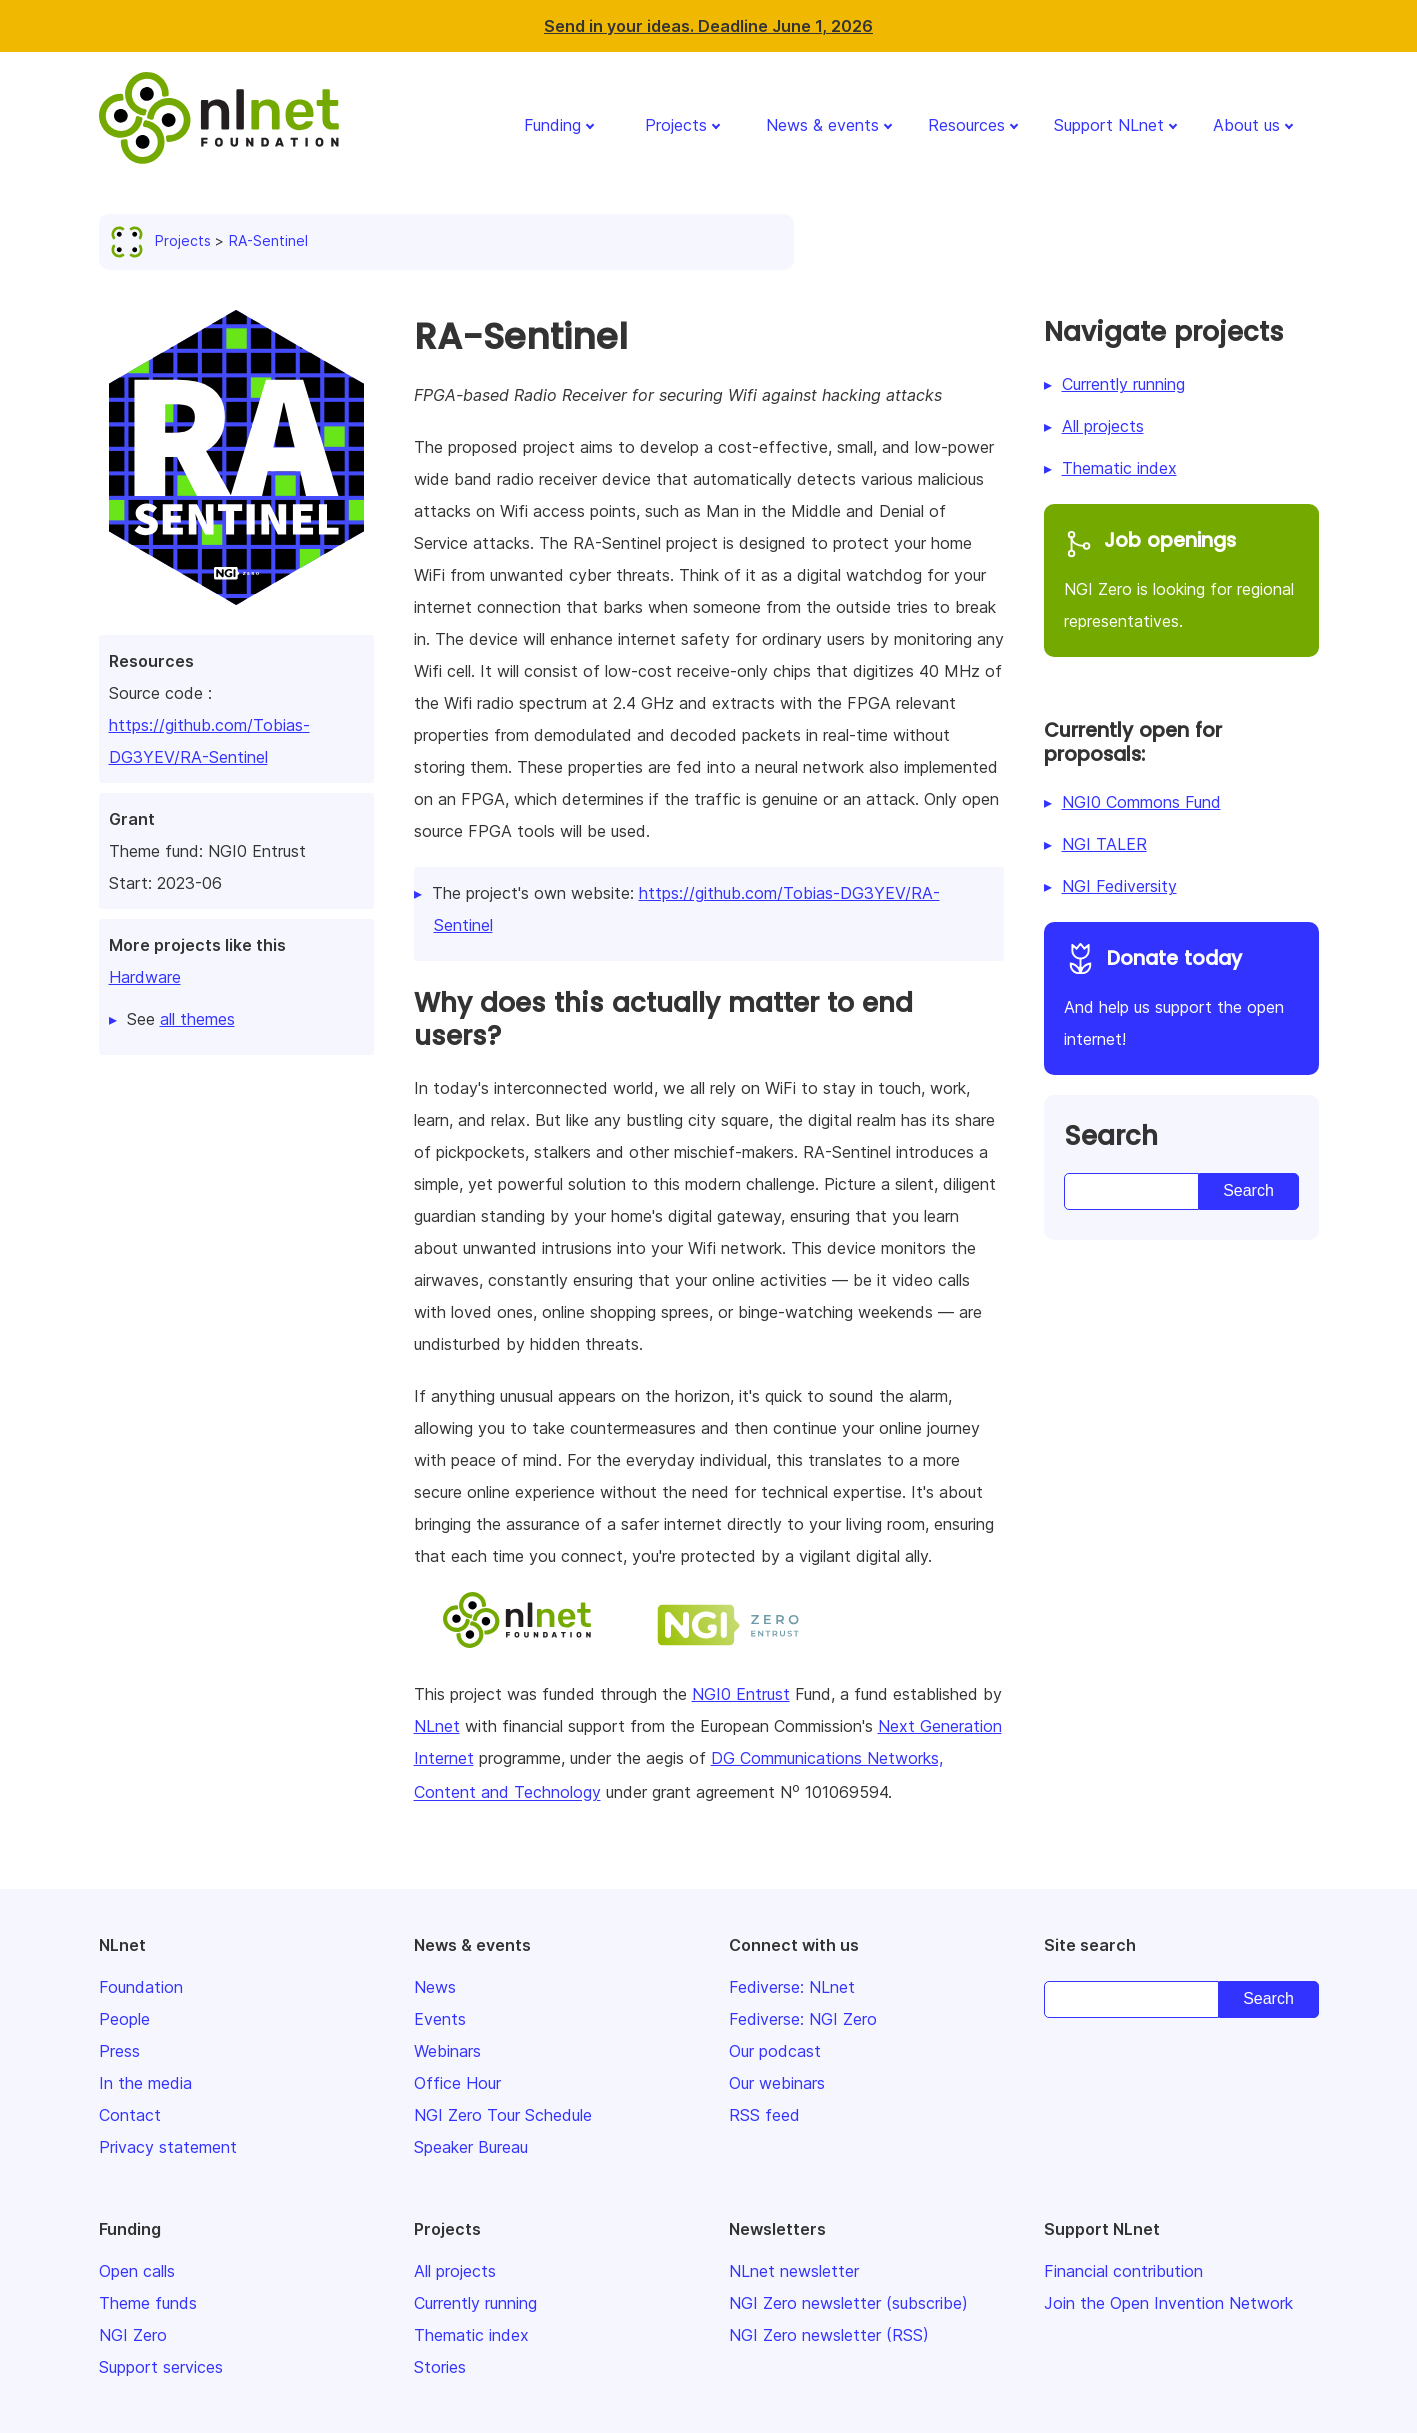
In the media (145, 2083)
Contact (130, 2115)
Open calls (137, 2271)
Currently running (1123, 384)
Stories (440, 2367)
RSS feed (764, 2115)
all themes (197, 1019)
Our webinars (777, 2083)
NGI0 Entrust (741, 1694)
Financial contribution (1123, 2271)
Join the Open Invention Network (1168, 2303)
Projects (676, 125)
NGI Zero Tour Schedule (503, 2115)
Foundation (141, 1987)
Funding (552, 125)
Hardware (145, 977)
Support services (161, 2367)
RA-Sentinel (268, 240)
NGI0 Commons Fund (1141, 802)
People (124, 2019)
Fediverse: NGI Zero (803, 2019)
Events (440, 2019)
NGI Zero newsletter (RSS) (829, 2335)
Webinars (447, 2051)
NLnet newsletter (794, 2271)
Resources (966, 125)
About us (1246, 125)
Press (119, 2051)
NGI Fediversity (1119, 886)
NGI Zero (133, 2335)
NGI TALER (1104, 844)
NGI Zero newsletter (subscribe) (848, 2303)
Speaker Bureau (471, 2147)
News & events (822, 125)
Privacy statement (168, 2147)
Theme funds (148, 2303)
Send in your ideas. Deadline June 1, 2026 (708, 26)
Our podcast (775, 2051)
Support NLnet (1109, 125)
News (435, 1987)
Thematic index (1119, 468)
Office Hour (457, 2083)
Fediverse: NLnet (792, 1987)
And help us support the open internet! (1181, 995)
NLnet (437, 1726)
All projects (1103, 426)
